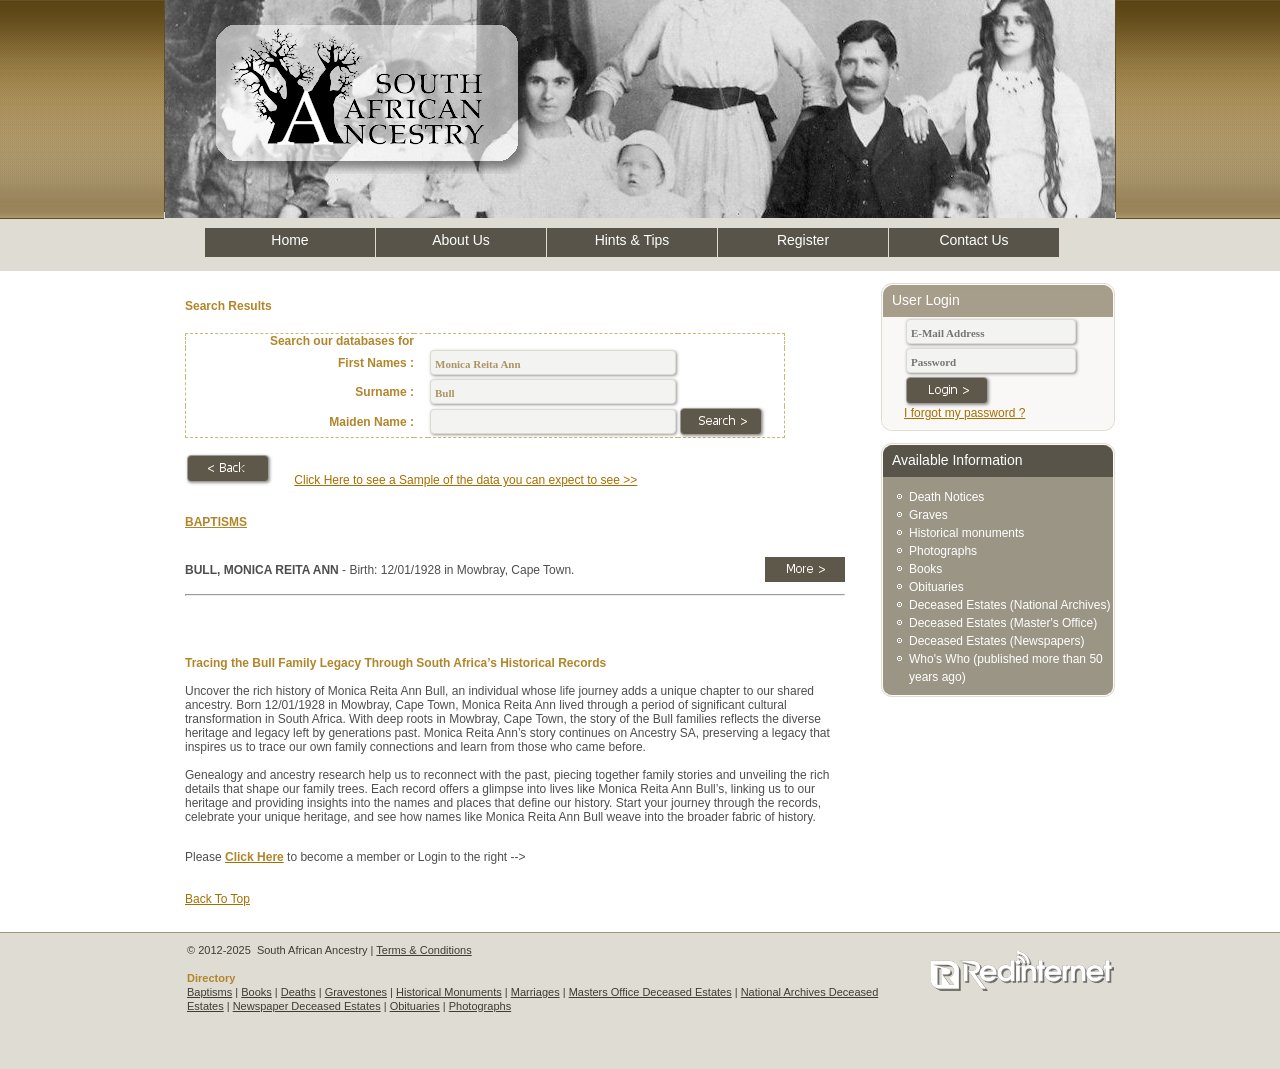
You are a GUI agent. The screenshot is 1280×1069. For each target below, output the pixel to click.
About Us (461, 240)
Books (925, 569)
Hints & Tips (632, 240)
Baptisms (209, 992)
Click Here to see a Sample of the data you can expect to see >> (465, 480)
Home (289, 240)
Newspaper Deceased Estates (307, 1006)
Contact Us (973, 240)
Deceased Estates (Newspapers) (996, 641)
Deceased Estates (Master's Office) (1003, 623)
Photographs (943, 551)
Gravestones (356, 992)
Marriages (535, 992)
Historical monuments (966, 533)
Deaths (298, 992)
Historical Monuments (449, 992)
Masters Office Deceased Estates (650, 992)
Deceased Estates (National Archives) (1009, 605)
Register (803, 240)
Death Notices (946, 497)
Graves (928, 515)
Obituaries (936, 587)
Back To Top (217, 899)
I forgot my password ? (964, 413)
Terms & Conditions (423, 950)
